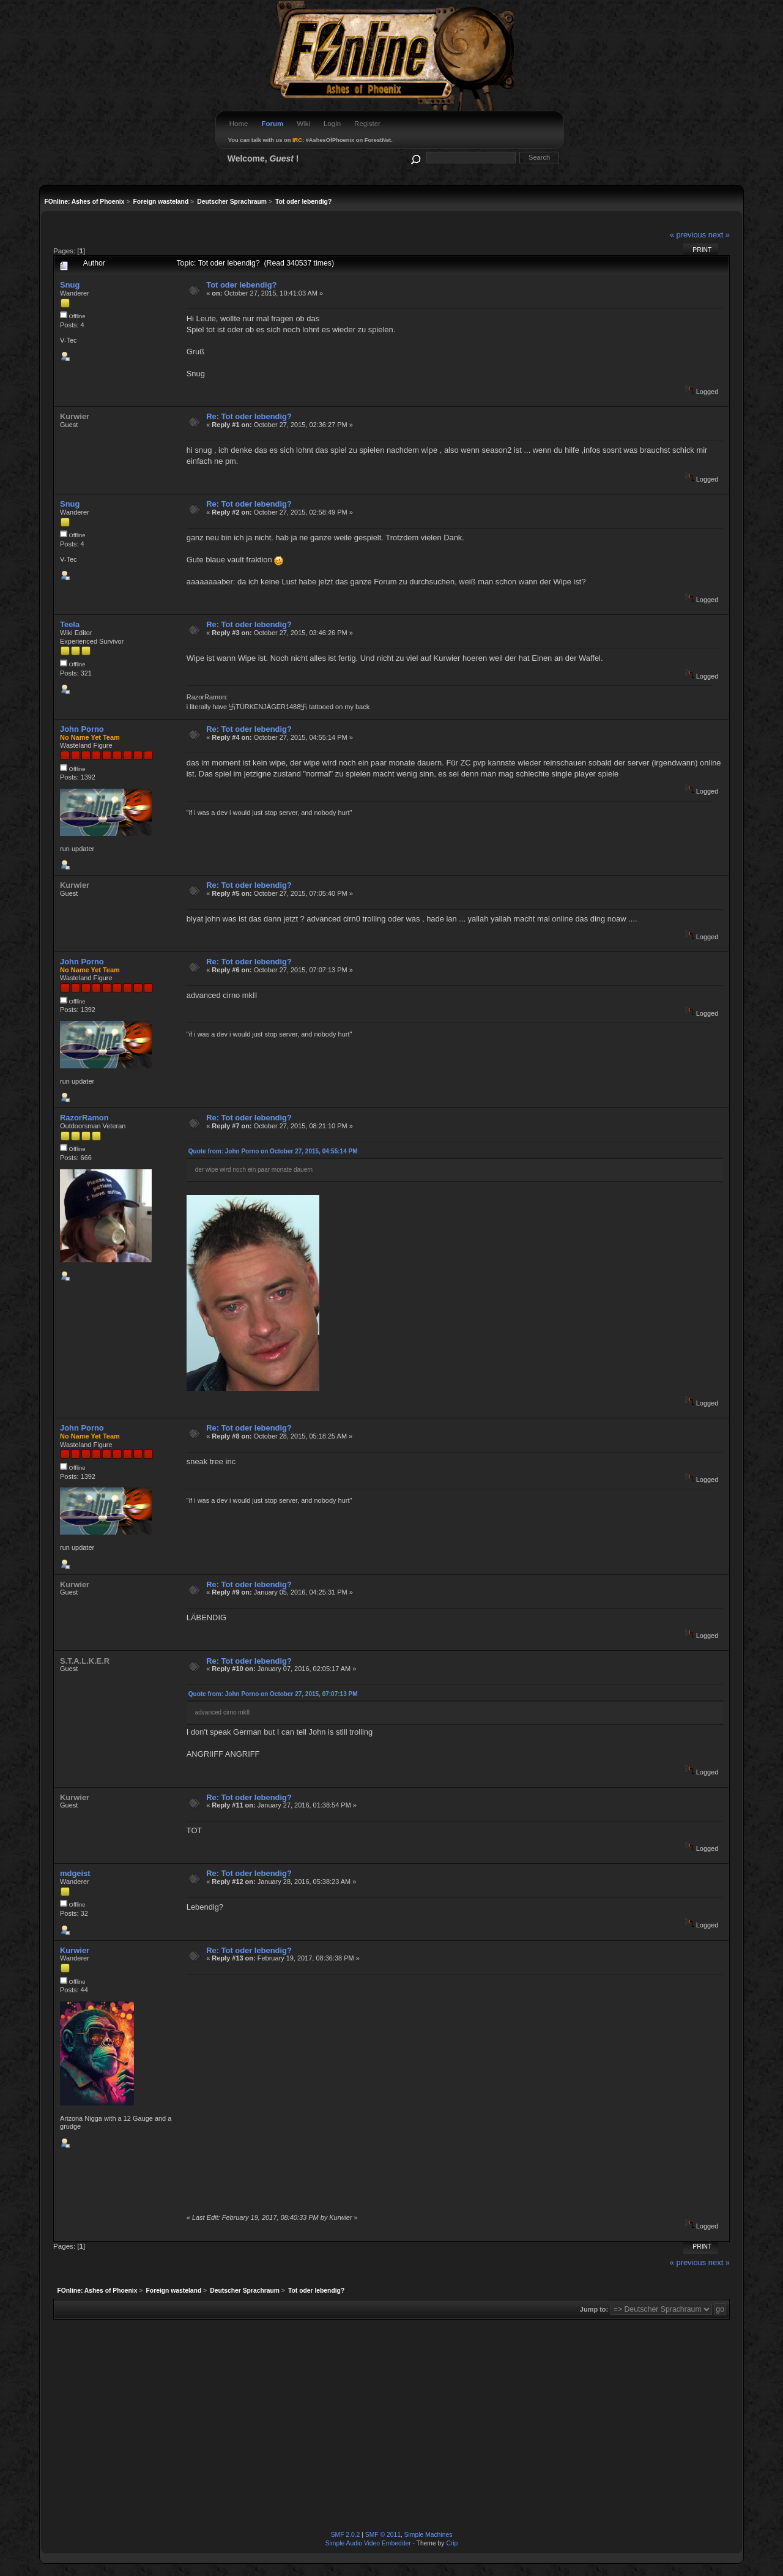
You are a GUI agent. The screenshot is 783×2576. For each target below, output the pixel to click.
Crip (452, 2543)
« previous (688, 234)
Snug (70, 284)
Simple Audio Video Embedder (368, 2543)
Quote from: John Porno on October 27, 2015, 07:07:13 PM (273, 1694)
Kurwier (74, 1950)
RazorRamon (84, 1117)
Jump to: (594, 2309)
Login (332, 123)
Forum (272, 123)
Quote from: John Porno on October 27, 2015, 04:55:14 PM (273, 1151)
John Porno (82, 729)
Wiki (303, 123)
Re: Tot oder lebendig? (249, 416)
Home (238, 123)
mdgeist (75, 1873)
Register (367, 123)
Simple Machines (428, 2534)
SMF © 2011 (383, 2534)
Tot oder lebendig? (241, 284)
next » (719, 234)
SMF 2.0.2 (345, 2534)
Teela (70, 624)
